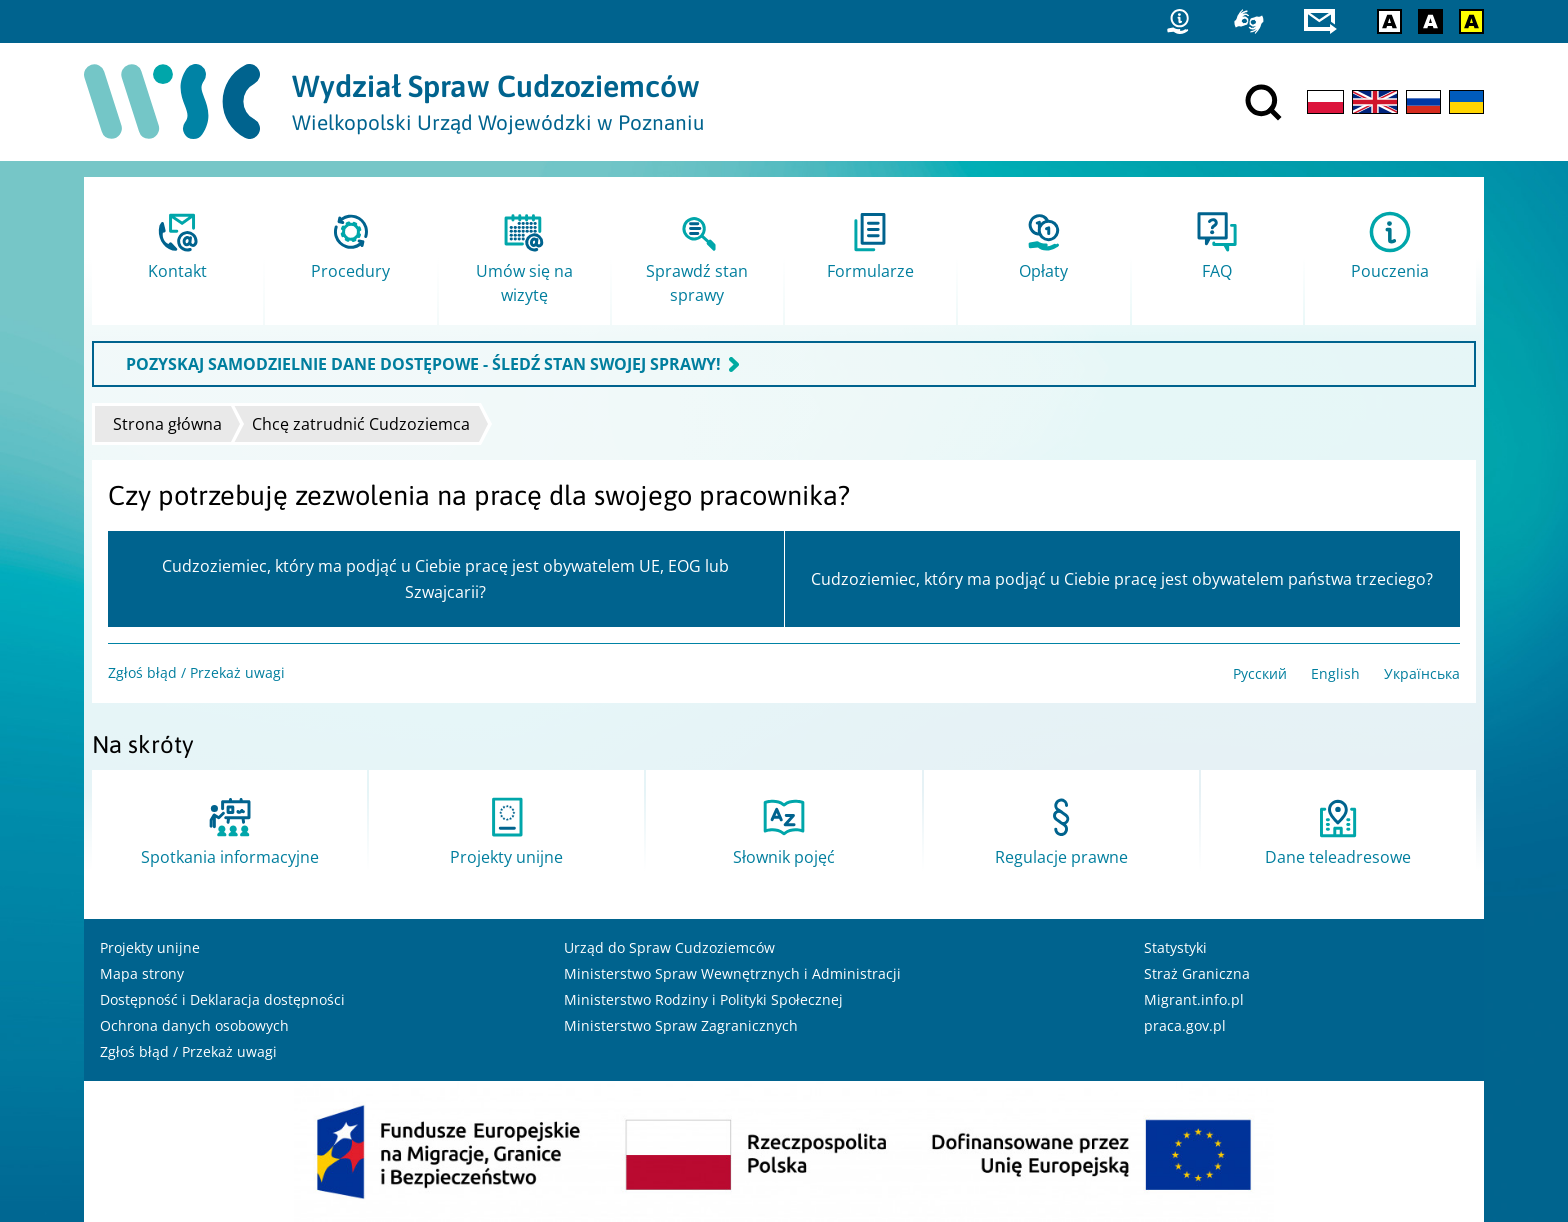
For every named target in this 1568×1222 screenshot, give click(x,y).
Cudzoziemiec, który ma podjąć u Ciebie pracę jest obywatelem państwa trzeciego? (1122, 579)
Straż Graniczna (1197, 973)
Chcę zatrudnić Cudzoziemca (361, 424)
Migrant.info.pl (1194, 999)
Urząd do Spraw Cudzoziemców (669, 947)
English (1335, 673)
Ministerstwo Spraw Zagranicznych (681, 1025)
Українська (1422, 673)
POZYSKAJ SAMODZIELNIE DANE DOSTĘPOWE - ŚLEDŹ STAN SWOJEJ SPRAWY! (423, 364)
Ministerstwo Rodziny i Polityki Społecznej (703, 999)
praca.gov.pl (1185, 1025)
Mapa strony (142, 973)
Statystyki (1175, 947)
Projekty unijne (150, 947)
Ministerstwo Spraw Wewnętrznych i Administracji (732, 973)
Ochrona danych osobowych (194, 1025)
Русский (1260, 673)
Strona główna (167, 424)
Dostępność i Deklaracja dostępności (222, 999)
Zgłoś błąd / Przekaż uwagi (196, 672)
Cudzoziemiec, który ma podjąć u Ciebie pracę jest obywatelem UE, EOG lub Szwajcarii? (445, 579)
